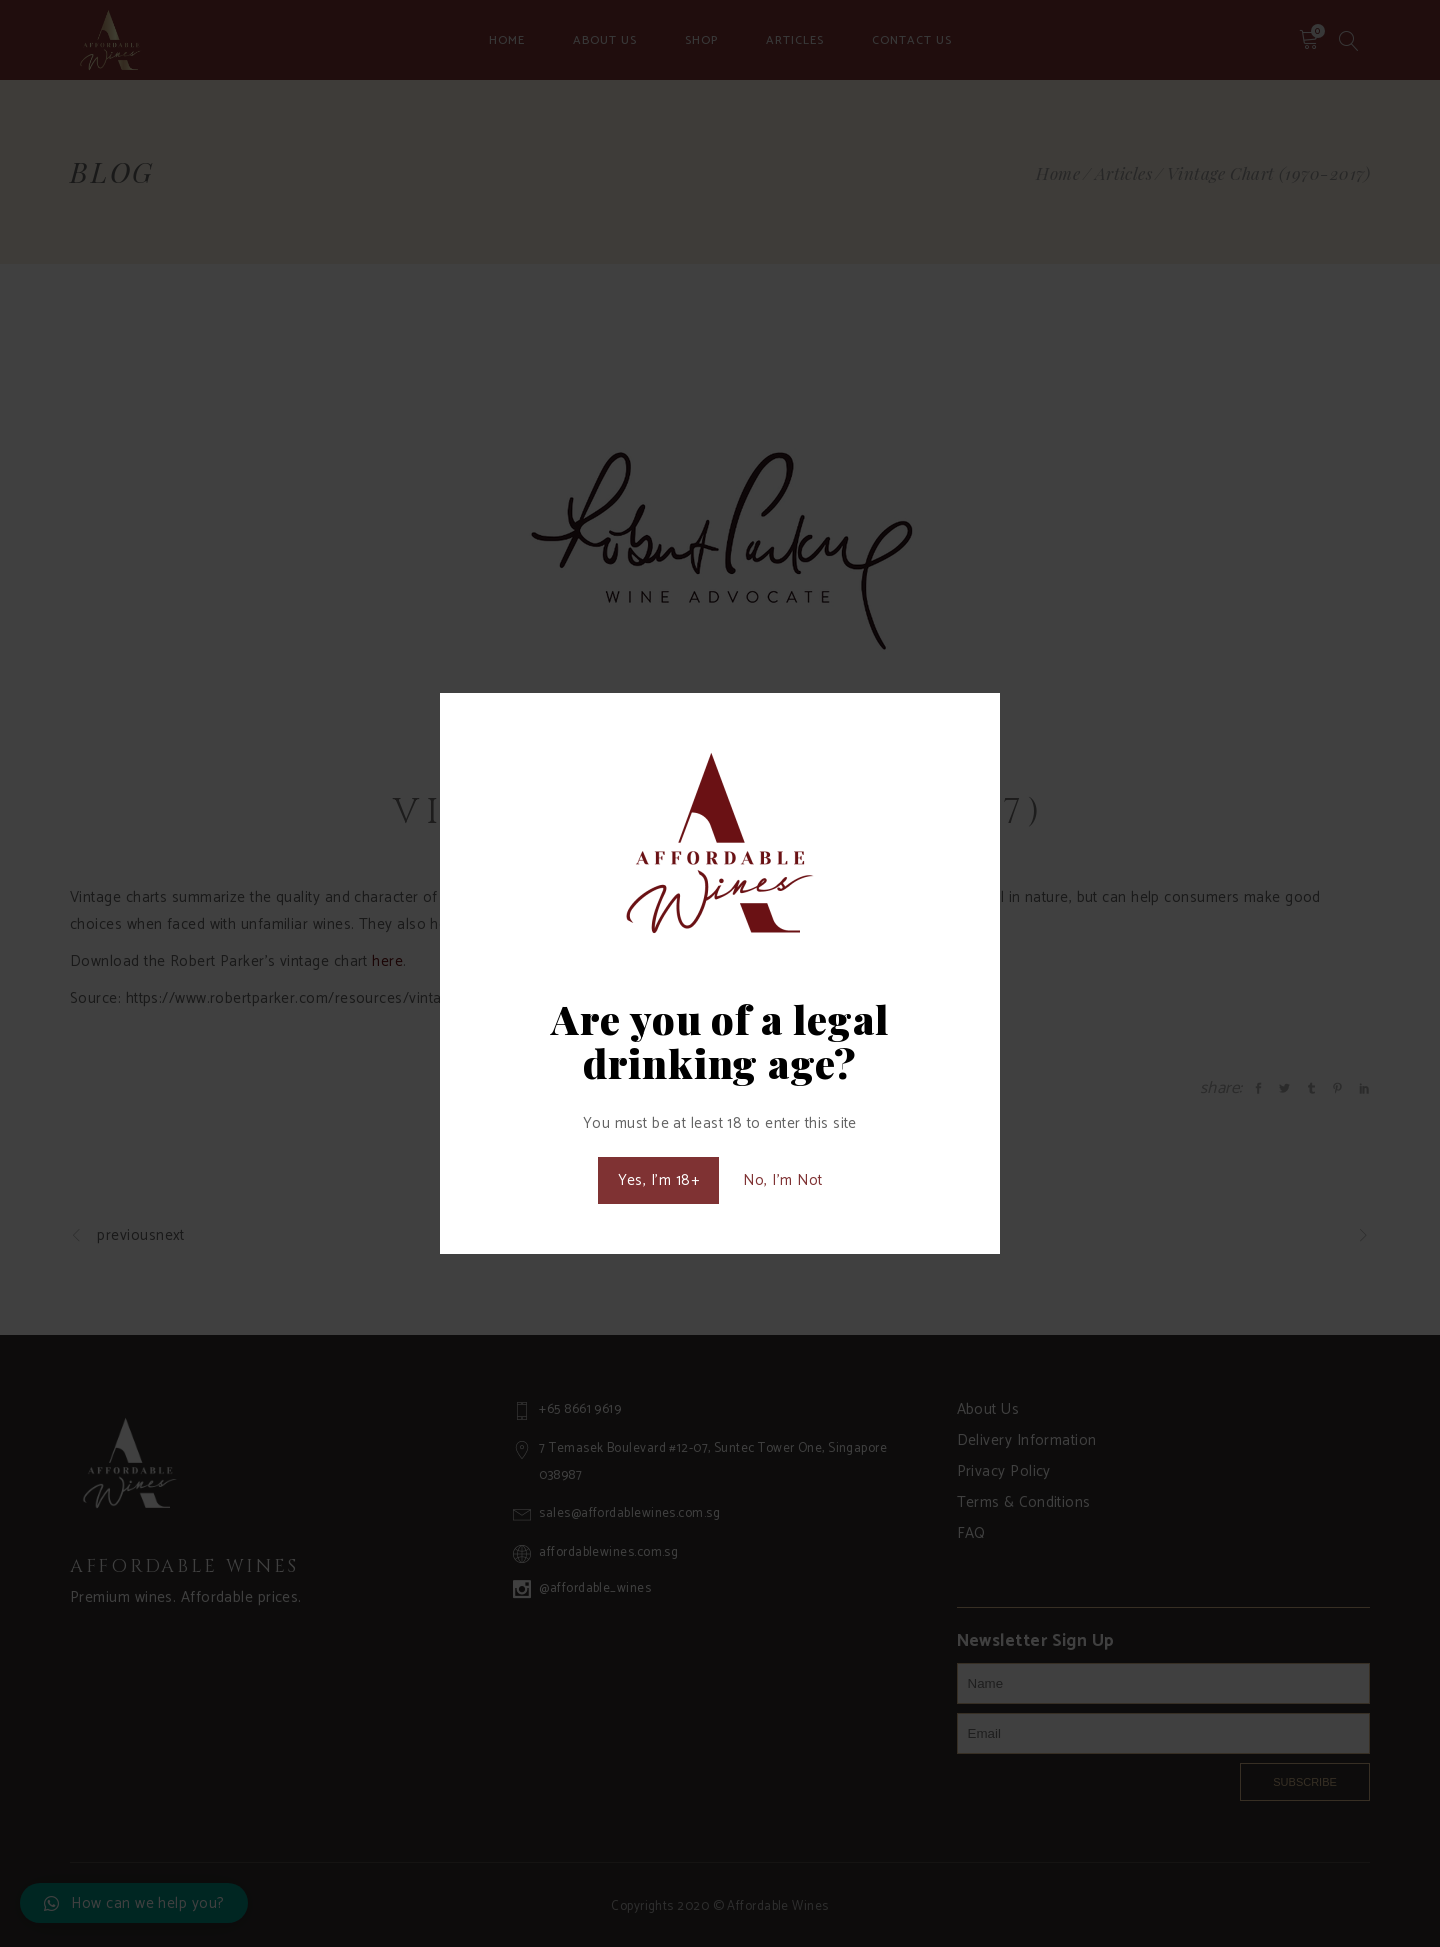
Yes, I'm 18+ (658, 1180)
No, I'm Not (782, 1180)
